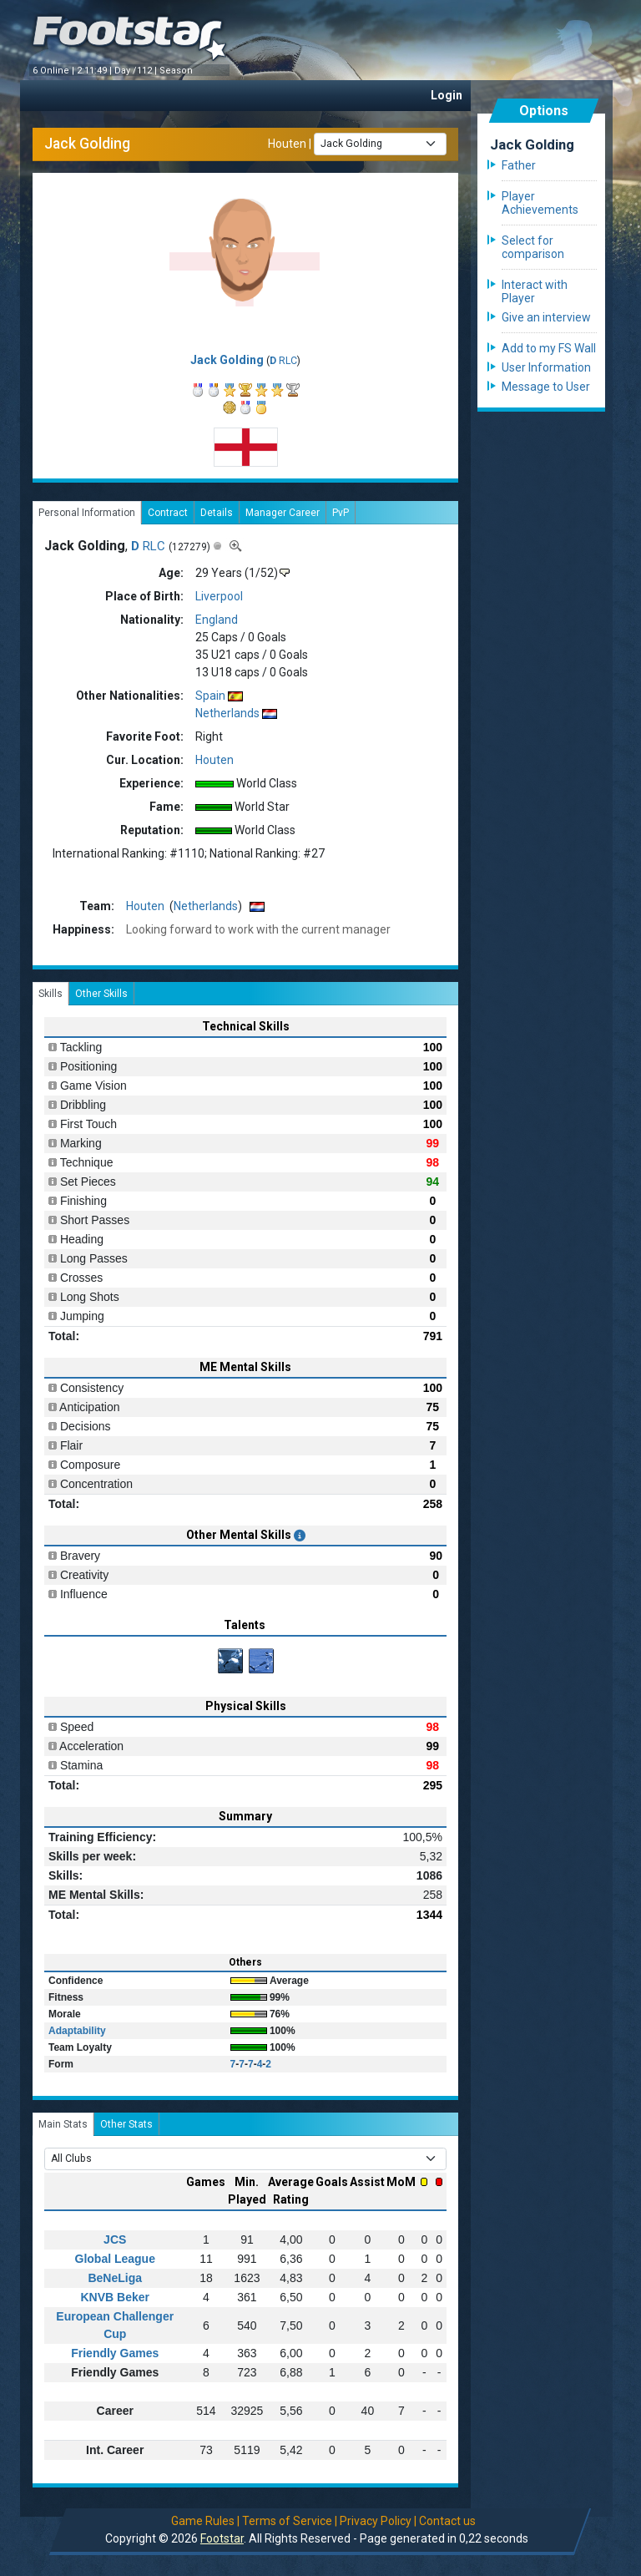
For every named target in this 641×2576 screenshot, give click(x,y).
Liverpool (219, 596)
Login (446, 95)
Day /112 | (136, 70)
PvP (340, 513)
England (216, 619)
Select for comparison (533, 247)
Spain (210, 695)
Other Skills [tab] (101, 994)
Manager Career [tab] (282, 513)
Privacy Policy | (378, 2521)
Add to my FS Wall (549, 348)
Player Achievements (540, 203)
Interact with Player (535, 291)
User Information (546, 367)
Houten (287, 142)
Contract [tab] (168, 513)
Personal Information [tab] (86, 513)
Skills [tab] (50, 994)
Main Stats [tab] (63, 2124)
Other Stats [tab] (126, 2124)
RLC (283, 361)
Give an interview (546, 317)
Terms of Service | (289, 2521)
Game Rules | (205, 2521)
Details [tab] (216, 513)
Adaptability (77, 2031)
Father (519, 165)
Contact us (447, 2521)
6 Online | (55, 70)
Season (177, 70)
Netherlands (227, 713)
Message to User (546, 386)
